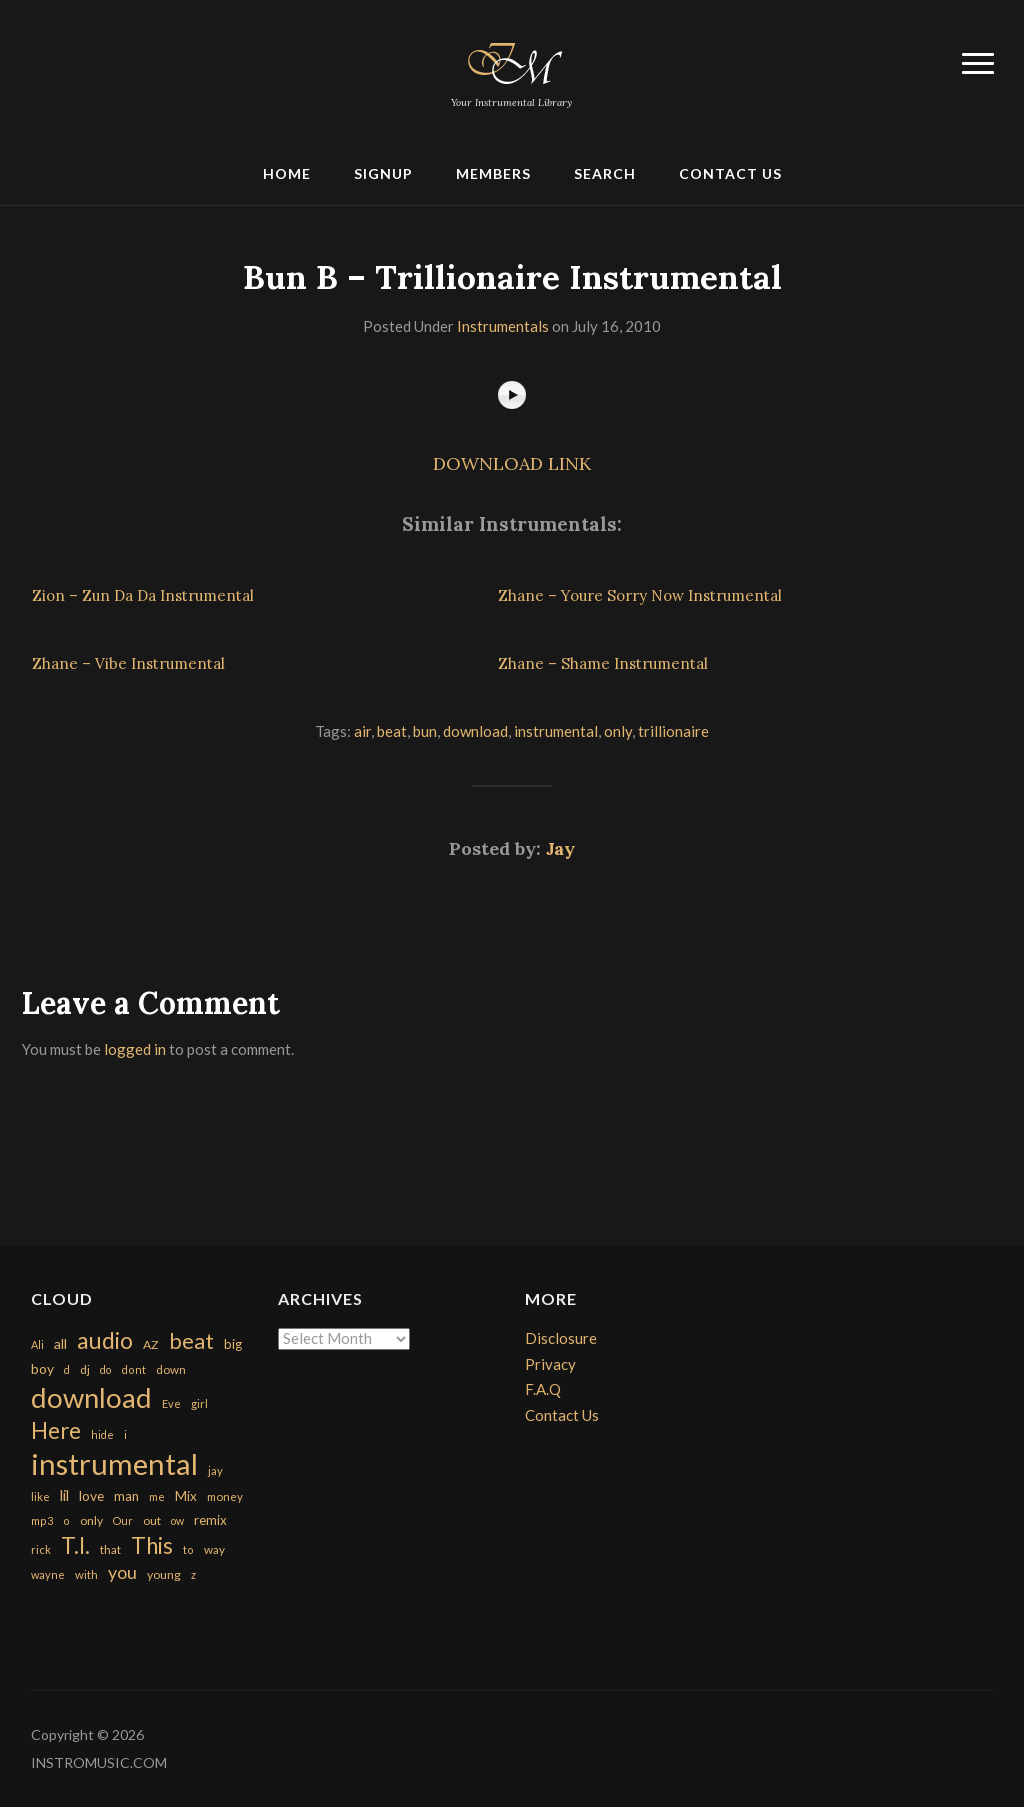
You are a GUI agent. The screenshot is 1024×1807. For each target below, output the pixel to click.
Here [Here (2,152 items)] (56, 1430)
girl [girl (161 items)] (199, 1403)
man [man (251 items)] (126, 1496)
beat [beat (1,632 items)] (191, 1341)
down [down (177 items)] (171, 1369)
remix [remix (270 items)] (210, 1520)
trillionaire (673, 731)
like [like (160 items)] (40, 1496)
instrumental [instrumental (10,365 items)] (114, 1463)
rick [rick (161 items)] (41, 1549)
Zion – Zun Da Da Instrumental (143, 595)
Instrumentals (503, 326)
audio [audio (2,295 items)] (105, 1340)
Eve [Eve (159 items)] (171, 1403)
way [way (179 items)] (214, 1549)
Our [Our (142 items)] (123, 1520)
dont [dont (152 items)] (133, 1369)
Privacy (550, 1364)
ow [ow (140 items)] (177, 1520)
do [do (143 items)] (105, 1369)
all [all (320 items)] (60, 1343)
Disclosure (561, 1338)
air (362, 731)
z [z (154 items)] (193, 1574)
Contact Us (730, 173)
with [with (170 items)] (86, 1574)
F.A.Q (543, 1389)
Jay (560, 848)
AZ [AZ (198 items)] (151, 1344)
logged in (135, 1049)
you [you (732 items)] (122, 1572)
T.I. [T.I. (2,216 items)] (75, 1545)
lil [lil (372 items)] (64, 1495)
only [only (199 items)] (91, 1520)
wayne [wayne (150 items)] (48, 1574)
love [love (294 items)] (91, 1495)
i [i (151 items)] (125, 1434)
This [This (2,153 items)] (152, 1545)
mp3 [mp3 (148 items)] (42, 1520)
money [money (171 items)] (225, 1496)
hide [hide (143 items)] (102, 1434)
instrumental (556, 731)
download (475, 731)
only (618, 731)
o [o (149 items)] (66, 1520)
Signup (383, 173)
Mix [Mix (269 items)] (186, 1496)
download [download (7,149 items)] (91, 1397)
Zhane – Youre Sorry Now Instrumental (640, 595)
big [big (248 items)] (233, 1344)
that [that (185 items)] (110, 1549)
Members (493, 173)
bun (425, 731)
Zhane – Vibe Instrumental (128, 663)
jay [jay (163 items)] (215, 1470)
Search (605, 173)
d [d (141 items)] (67, 1369)
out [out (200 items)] (152, 1520)
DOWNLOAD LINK (512, 463)
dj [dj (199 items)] (85, 1369)
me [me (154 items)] (157, 1496)
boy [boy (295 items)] (42, 1368)
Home (287, 173)
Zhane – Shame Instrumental (603, 663)
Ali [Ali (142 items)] (37, 1344)
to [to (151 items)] (188, 1549)
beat (392, 731)
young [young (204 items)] (164, 1574)
